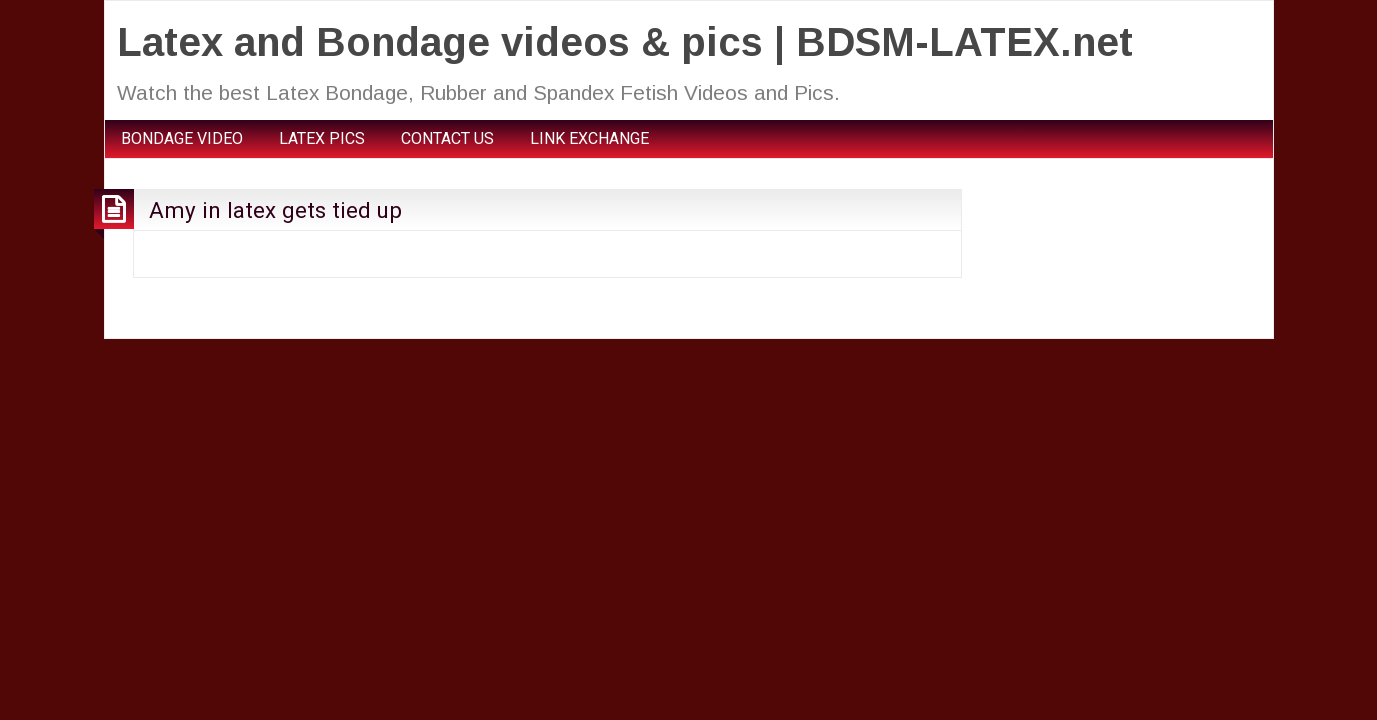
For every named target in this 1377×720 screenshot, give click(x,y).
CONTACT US (447, 138)
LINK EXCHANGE (589, 138)
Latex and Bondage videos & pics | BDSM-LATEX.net (625, 42)
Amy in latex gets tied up (275, 210)
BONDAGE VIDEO (182, 138)
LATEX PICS (322, 138)
